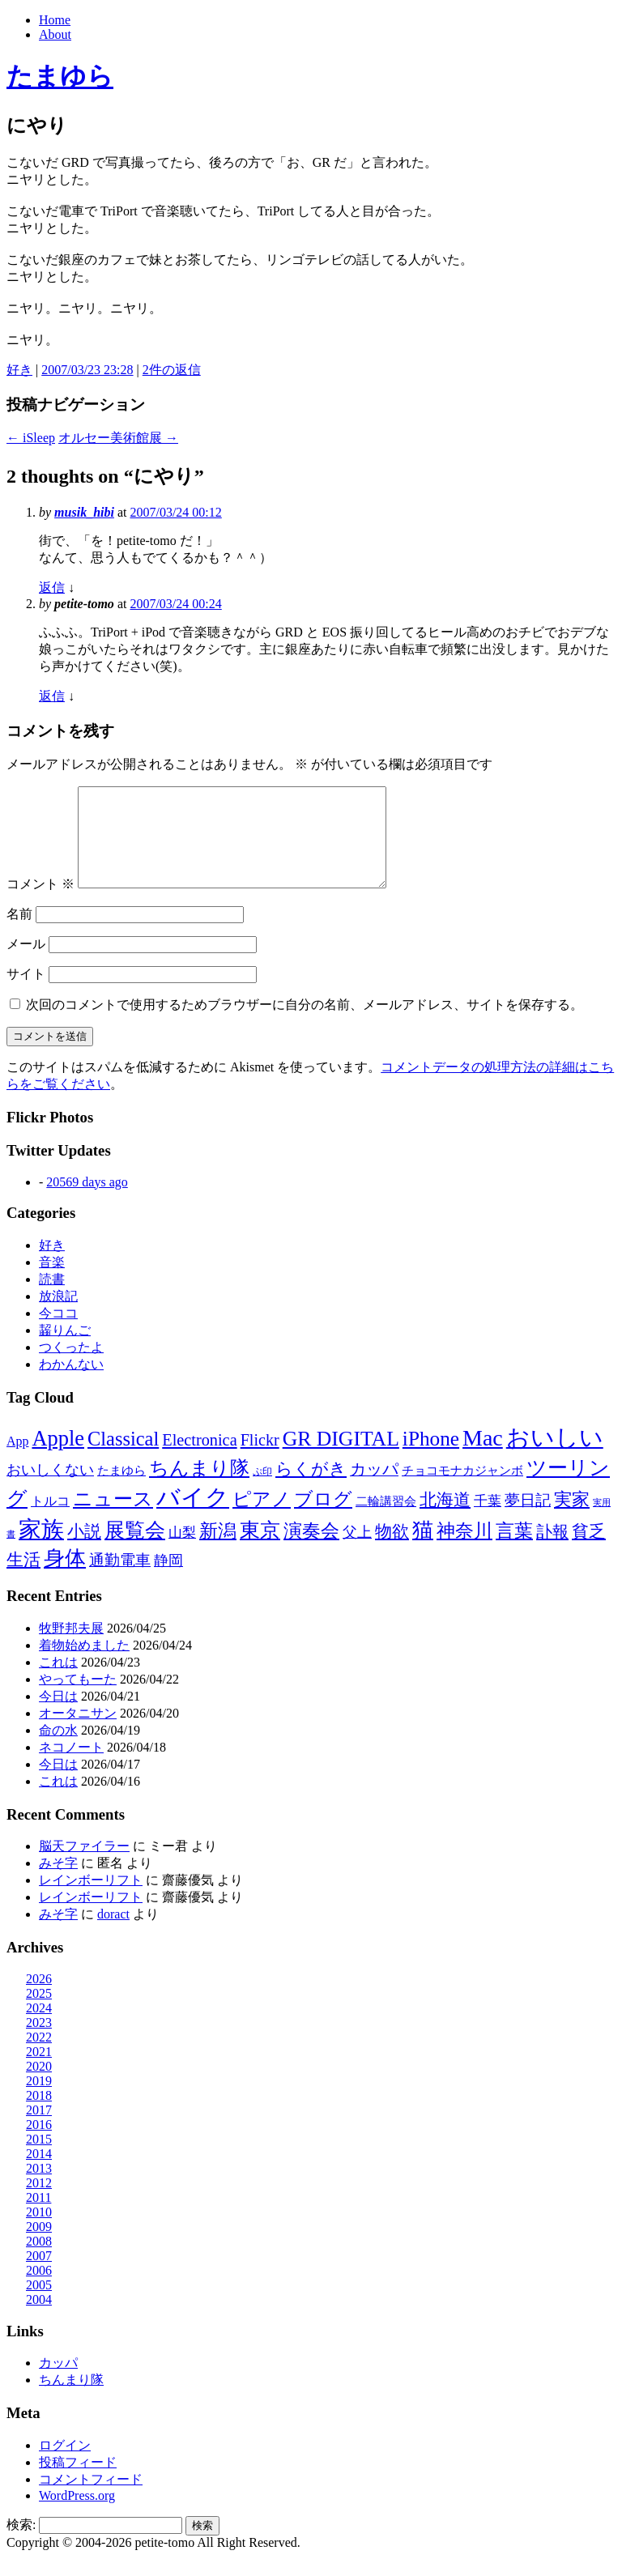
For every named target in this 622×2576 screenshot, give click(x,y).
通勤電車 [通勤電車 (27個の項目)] (120, 1579)
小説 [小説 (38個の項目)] (84, 1551)
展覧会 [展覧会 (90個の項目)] (134, 1550)
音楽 (52, 1281)
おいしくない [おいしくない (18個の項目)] (50, 1489)
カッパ (58, 2382)
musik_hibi (84, 512)
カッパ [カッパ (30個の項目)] (374, 1488)
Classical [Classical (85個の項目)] (123, 1458)
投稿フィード (78, 2482)
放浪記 (58, 1315)
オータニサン (78, 1732)
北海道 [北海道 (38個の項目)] (445, 1519)
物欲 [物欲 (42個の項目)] (392, 1551)
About (55, 34)
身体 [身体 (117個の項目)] (65, 1578)
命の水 (58, 1749)
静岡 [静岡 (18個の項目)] (168, 1580)
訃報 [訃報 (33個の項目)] (552, 1551)
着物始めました (84, 1664)
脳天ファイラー (84, 1865)
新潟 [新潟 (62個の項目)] (217, 1550)
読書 (52, 1298)
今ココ (58, 1332)
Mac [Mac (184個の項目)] (482, 1457)
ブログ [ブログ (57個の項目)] (323, 1519)
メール (25, 963)
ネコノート (71, 1766)
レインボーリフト (91, 1899)
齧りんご (65, 1349)
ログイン (65, 2465)
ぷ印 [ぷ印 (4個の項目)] (262, 1491)
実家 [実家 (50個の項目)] (572, 1519)
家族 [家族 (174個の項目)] (41, 1548)
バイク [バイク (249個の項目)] (192, 1517)
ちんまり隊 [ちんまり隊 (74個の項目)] (199, 1487)
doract (113, 1933)
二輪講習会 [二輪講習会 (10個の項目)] (386, 1520)
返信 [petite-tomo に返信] (52, 696)
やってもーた (78, 1698)
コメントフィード (91, 2499)
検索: (21, 2544)
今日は (58, 1715)
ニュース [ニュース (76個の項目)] (113, 1518)
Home (54, 20)
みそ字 (58, 1882)
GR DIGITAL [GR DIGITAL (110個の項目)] (341, 1458)
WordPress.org (77, 2515)
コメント (40, 903)
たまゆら (59, 76)
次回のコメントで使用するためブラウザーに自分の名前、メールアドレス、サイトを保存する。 (304, 1024)
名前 (19, 933)
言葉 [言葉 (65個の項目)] (514, 1550)
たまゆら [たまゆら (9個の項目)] (121, 1490)
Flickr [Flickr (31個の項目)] (260, 1459)
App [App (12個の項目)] (17, 1460)
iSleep (30, 438)
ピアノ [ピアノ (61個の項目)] (261, 1519)
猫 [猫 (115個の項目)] (422, 1549)
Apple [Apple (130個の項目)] (58, 1458)
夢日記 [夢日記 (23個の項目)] (528, 1519)
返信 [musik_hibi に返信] (52, 587)
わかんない (71, 1383)
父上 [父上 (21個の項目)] (357, 1551)
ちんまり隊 (71, 2399)
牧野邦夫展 (71, 1647)
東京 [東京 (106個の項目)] (260, 1549)
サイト (25, 993)
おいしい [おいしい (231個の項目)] (554, 1457)
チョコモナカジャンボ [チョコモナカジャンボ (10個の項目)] (462, 1490)
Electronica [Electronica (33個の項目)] (199, 1459)
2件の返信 (172, 370)
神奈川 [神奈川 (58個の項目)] (464, 1550)
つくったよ (71, 1366)
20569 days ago (86, 1201)
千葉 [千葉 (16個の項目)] (487, 1520)
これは (58, 1681)
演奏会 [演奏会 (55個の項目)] (311, 1550)
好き (19, 370)
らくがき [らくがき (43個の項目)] (311, 1488)
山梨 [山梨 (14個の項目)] (182, 1552)
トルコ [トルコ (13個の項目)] (50, 1520)
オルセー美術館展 (118, 438)
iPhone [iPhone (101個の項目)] (431, 1457)
